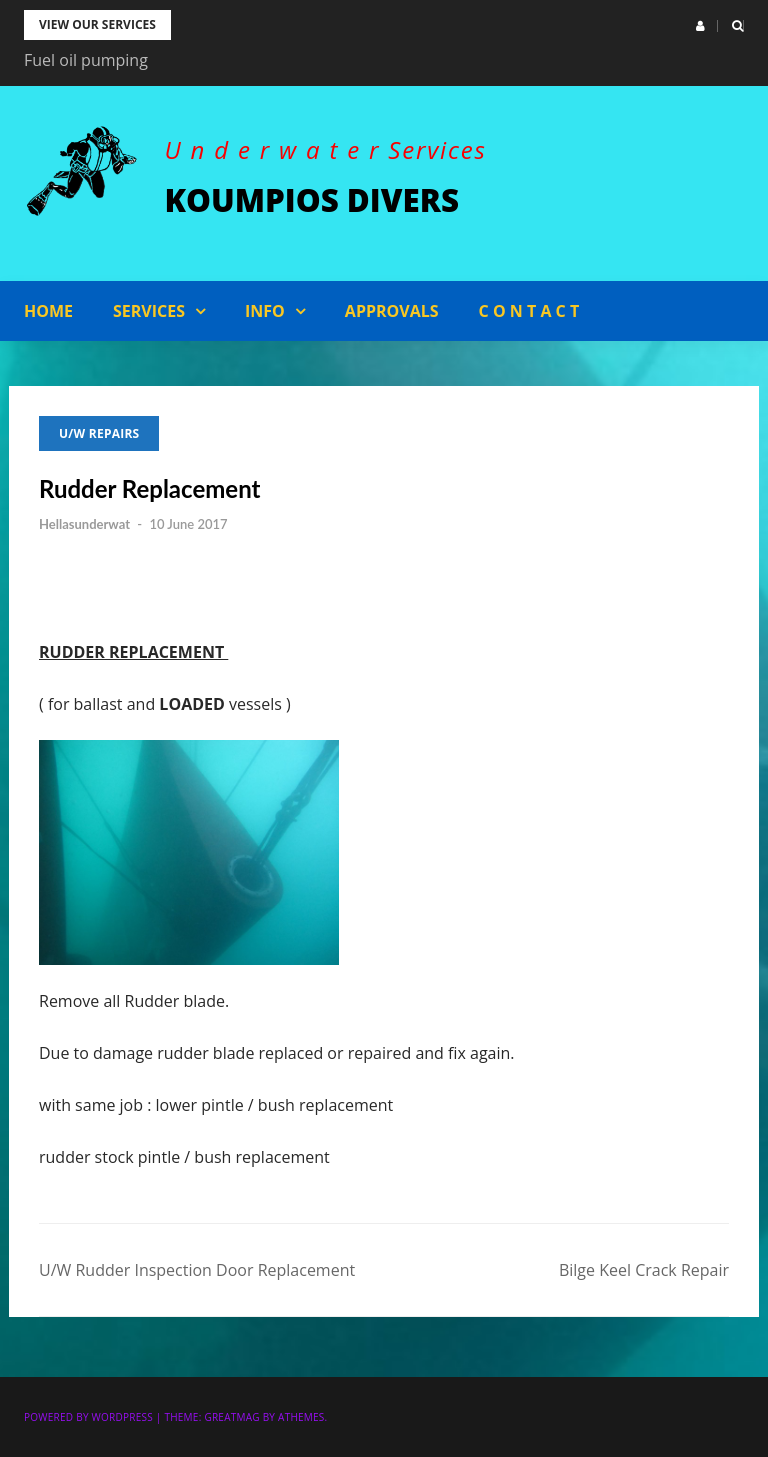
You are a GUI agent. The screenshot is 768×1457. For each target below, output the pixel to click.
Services (149, 311)
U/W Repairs (99, 433)
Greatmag (231, 1417)
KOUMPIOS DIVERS (315, 199)
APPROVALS (392, 311)
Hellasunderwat (84, 524)
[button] (700, 26)
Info (265, 311)
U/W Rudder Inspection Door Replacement (197, 1270)
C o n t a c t (529, 311)
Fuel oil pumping (86, 60)
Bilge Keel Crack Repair (644, 1270)
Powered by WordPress (88, 1417)
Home (48, 311)
